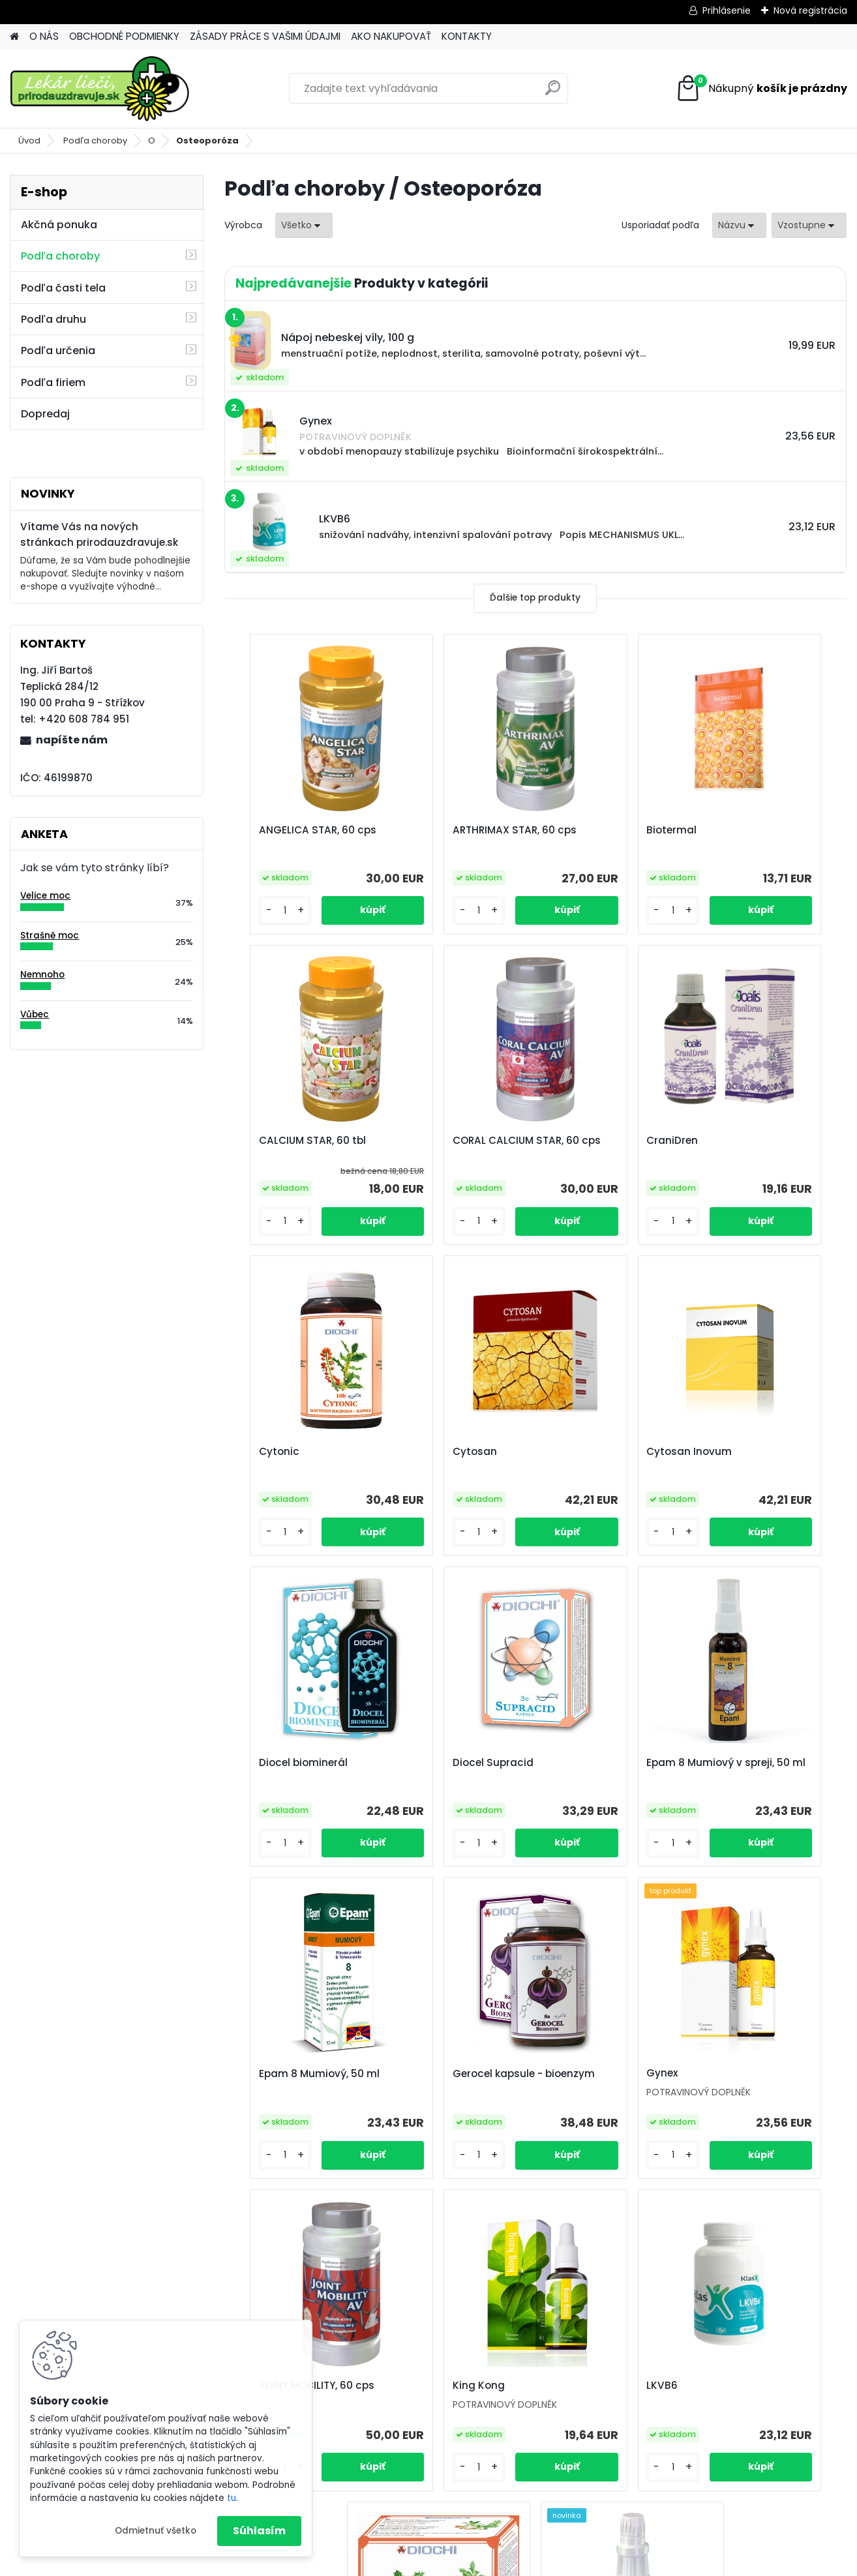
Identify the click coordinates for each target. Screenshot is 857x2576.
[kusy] (261, 910)
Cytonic (570, 1140)
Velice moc (45, 896)
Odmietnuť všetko (155, 2530)
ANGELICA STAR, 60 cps (297, 830)
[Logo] (99, 88)
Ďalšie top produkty (535, 598)
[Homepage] (14, 37)
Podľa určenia (58, 350)
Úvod (29, 140)
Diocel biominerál (438, 1451)
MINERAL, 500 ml (745, 2074)
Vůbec (34, 1014)
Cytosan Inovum (281, 1451)
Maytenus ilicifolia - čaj (609, 2075)
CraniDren (419, 1140)
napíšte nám (72, 739)
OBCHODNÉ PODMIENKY (124, 36)
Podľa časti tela (63, 287)
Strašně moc (49, 935)
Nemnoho (42, 974)
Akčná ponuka (59, 224)
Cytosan (727, 1140)
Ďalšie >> (558, 2221)
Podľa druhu (53, 319)
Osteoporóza (207, 140)
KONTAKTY (467, 36)
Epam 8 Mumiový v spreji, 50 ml (753, 1458)
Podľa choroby (95, 140)
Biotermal (575, 830)
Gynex (566, 1762)
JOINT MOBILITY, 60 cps (762, 1762)
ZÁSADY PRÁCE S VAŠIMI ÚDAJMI (265, 36)
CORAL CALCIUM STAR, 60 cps (302, 1147)
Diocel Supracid (590, 1451)
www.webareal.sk (481, 2562)
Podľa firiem (53, 382)
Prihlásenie (726, 10)
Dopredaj (45, 413)
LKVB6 (409, 2075)
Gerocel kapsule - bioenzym (439, 1769)
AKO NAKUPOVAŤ (391, 36)
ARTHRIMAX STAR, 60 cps (456, 830)
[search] (552, 93)
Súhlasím (259, 2530)
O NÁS (44, 36)
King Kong (265, 2074)
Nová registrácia (810, 10)
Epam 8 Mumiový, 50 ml (299, 1762)
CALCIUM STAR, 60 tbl (758, 830)
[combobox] (739, 225)
